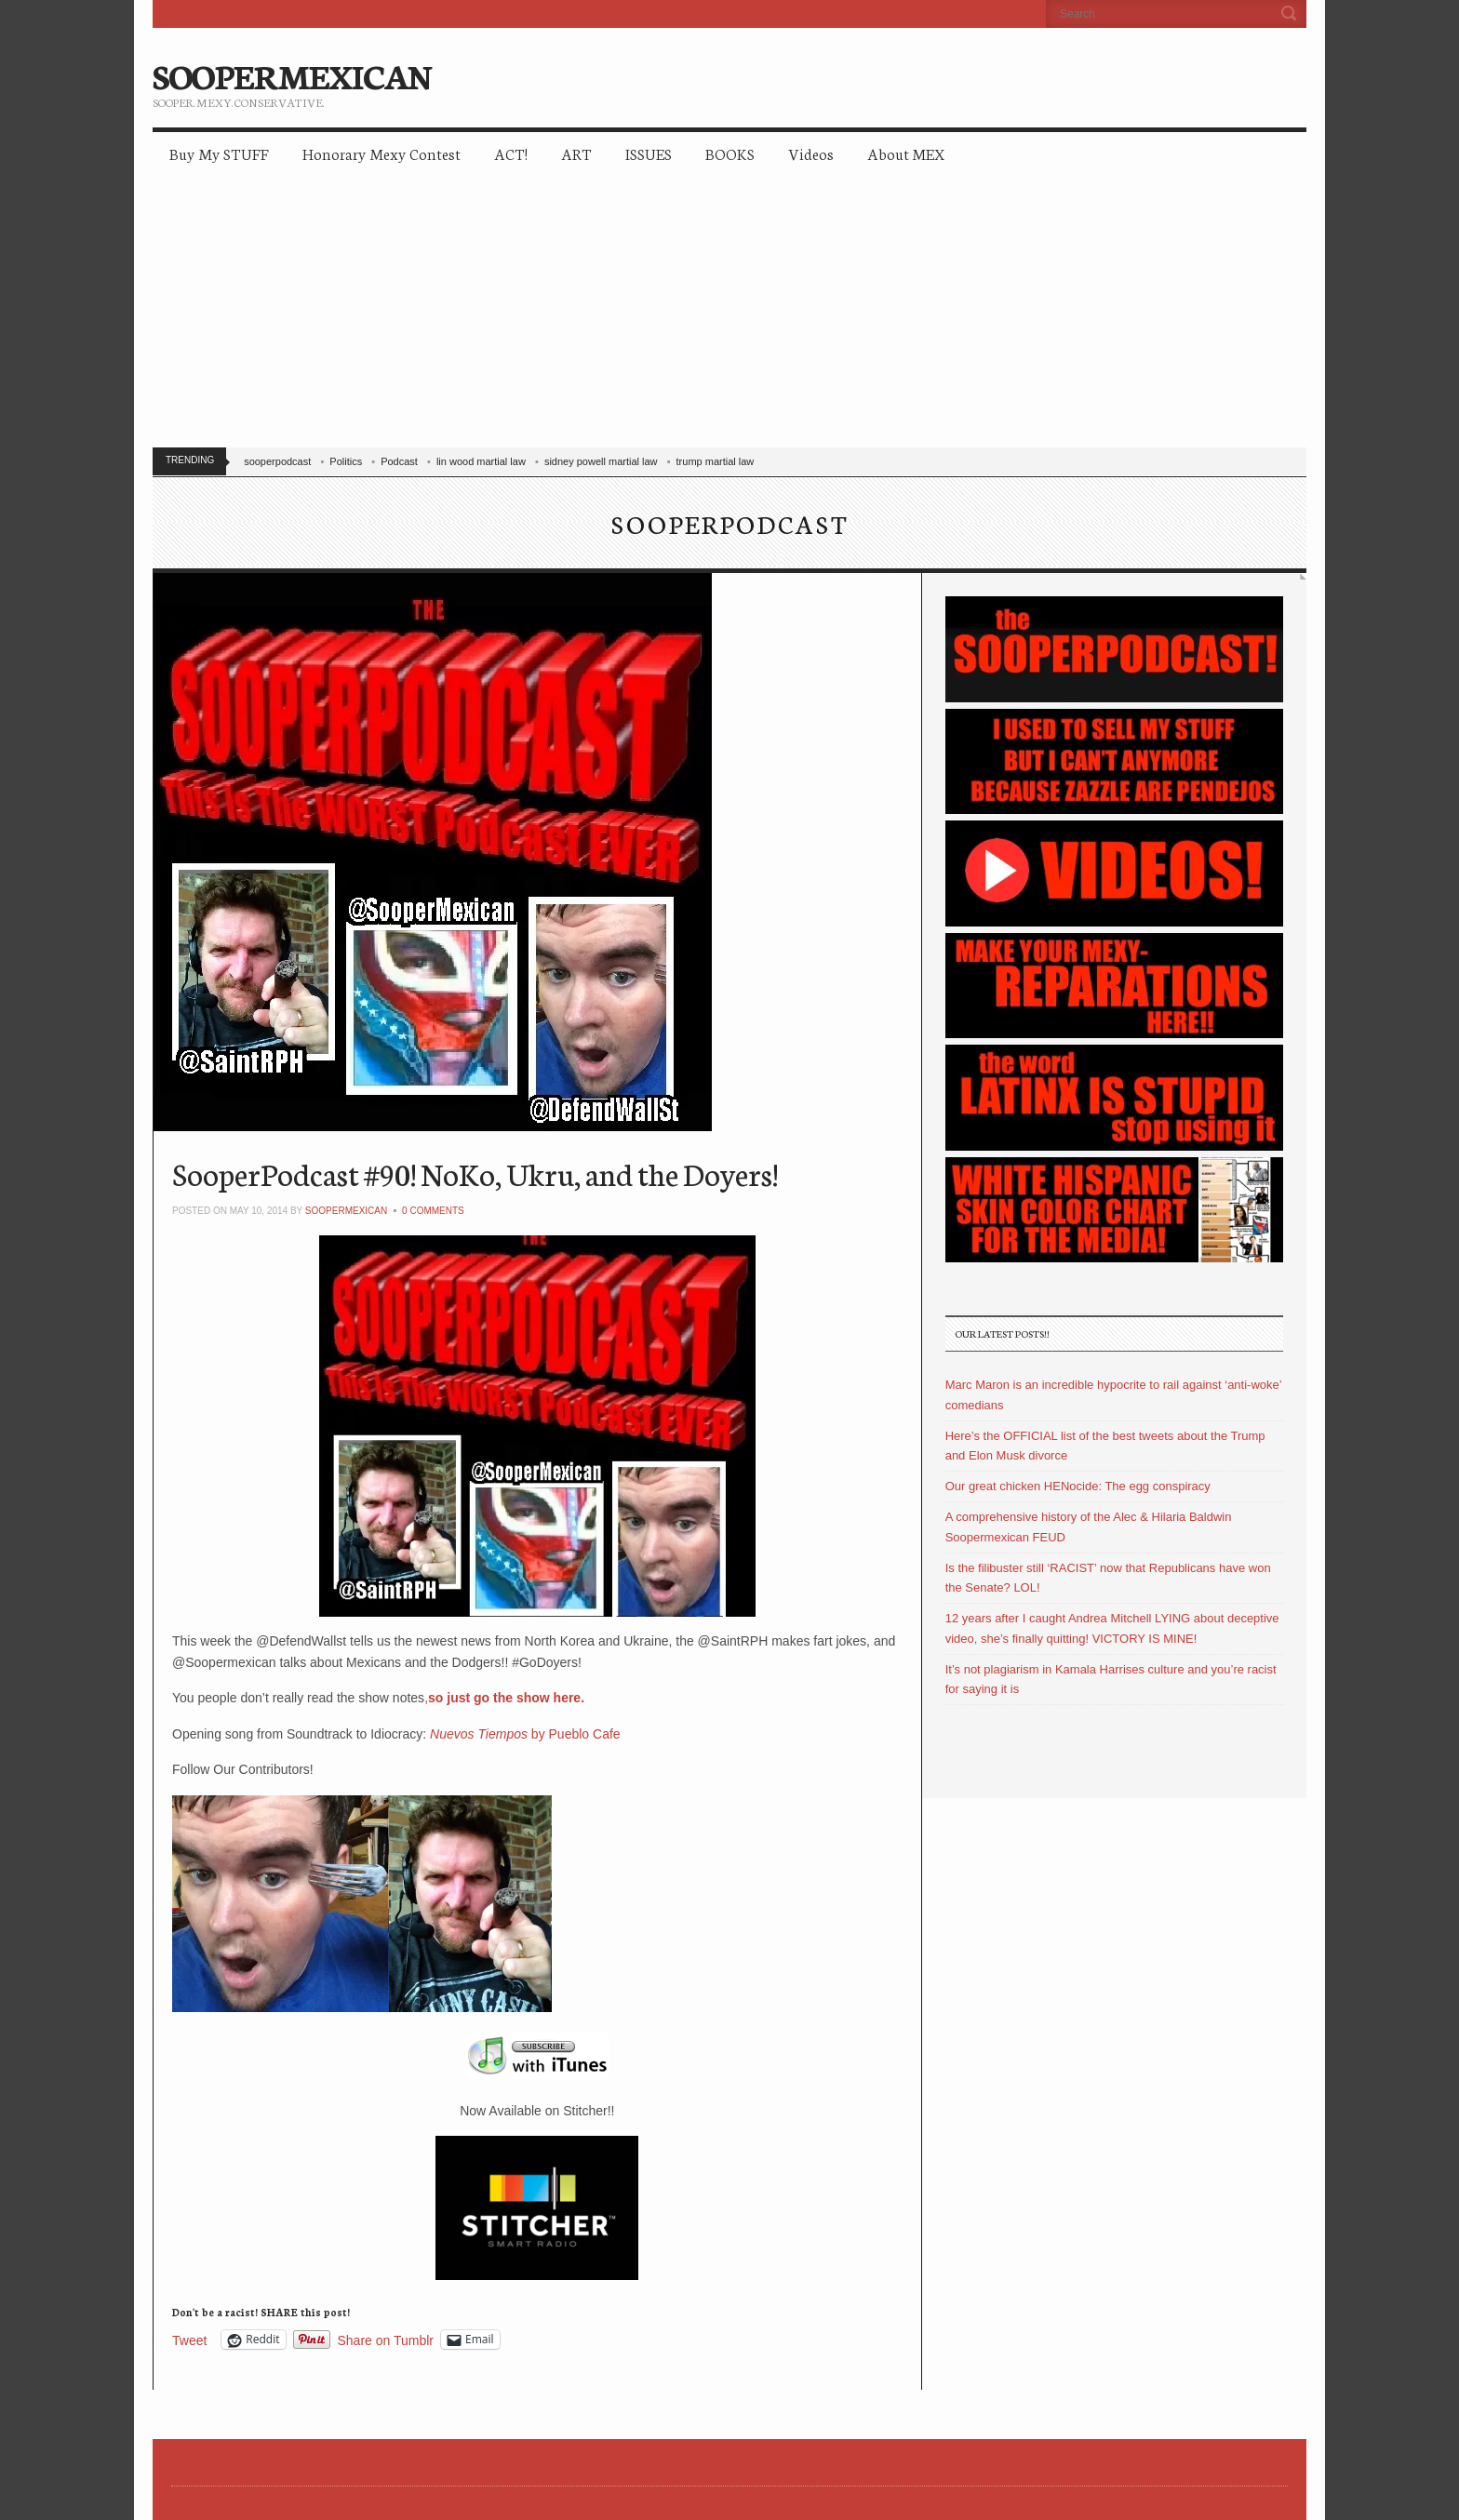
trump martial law (715, 461)
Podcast (399, 461)
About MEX (905, 153)
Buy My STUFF (219, 153)
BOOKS (730, 153)
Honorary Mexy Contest (381, 153)
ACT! (511, 153)
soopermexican (346, 1211)
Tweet (189, 2340)
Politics (345, 461)
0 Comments (433, 1211)
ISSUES (648, 153)
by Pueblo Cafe (525, 1734)
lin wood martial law (481, 461)
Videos (811, 153)
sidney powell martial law (601, 461)
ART (576, 153)
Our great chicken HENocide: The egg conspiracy (1078, 1486)
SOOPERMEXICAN (292, 74)
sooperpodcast (277, 461)
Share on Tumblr (386, 2340)
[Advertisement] (729, 316)
